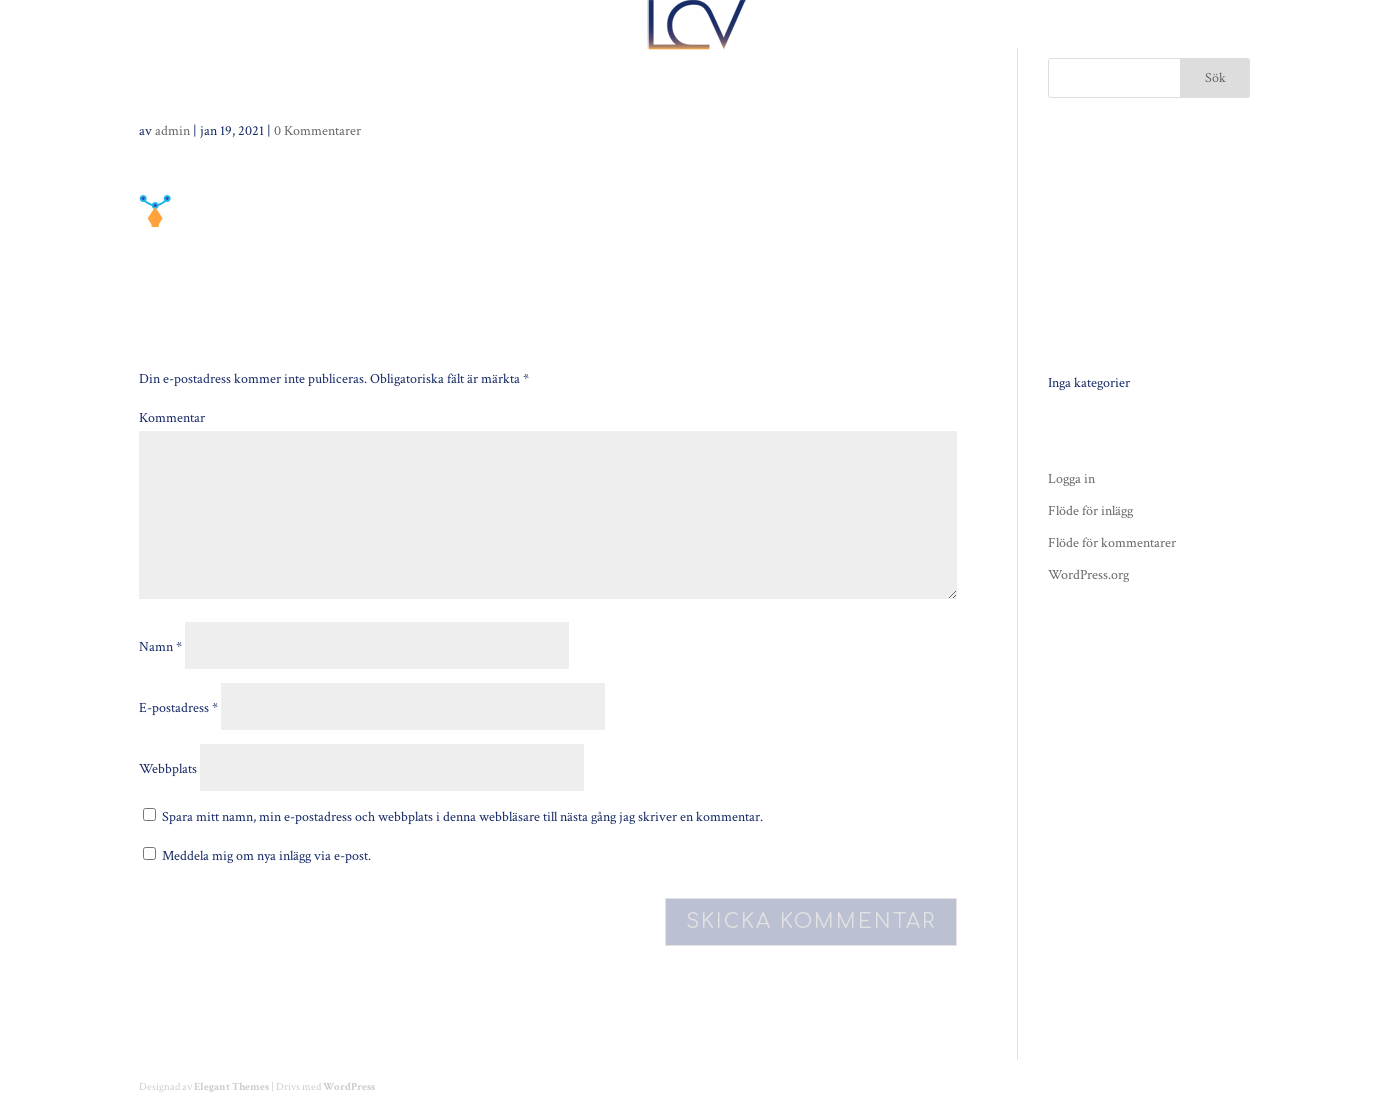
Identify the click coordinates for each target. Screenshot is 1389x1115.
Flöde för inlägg (1090, 511)
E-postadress (178, 708)
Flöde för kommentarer (1112, 543)
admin (172, 131)
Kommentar (172, 418)
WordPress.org (1088, 575)
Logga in (1071, 479)
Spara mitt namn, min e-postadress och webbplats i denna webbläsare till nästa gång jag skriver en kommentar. (462, 817)
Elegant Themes (231, 1087)
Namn (160, 647)
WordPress (349, 1087)
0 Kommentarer (317, 131)
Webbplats (168, 769)
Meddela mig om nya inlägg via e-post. (266, 856)
